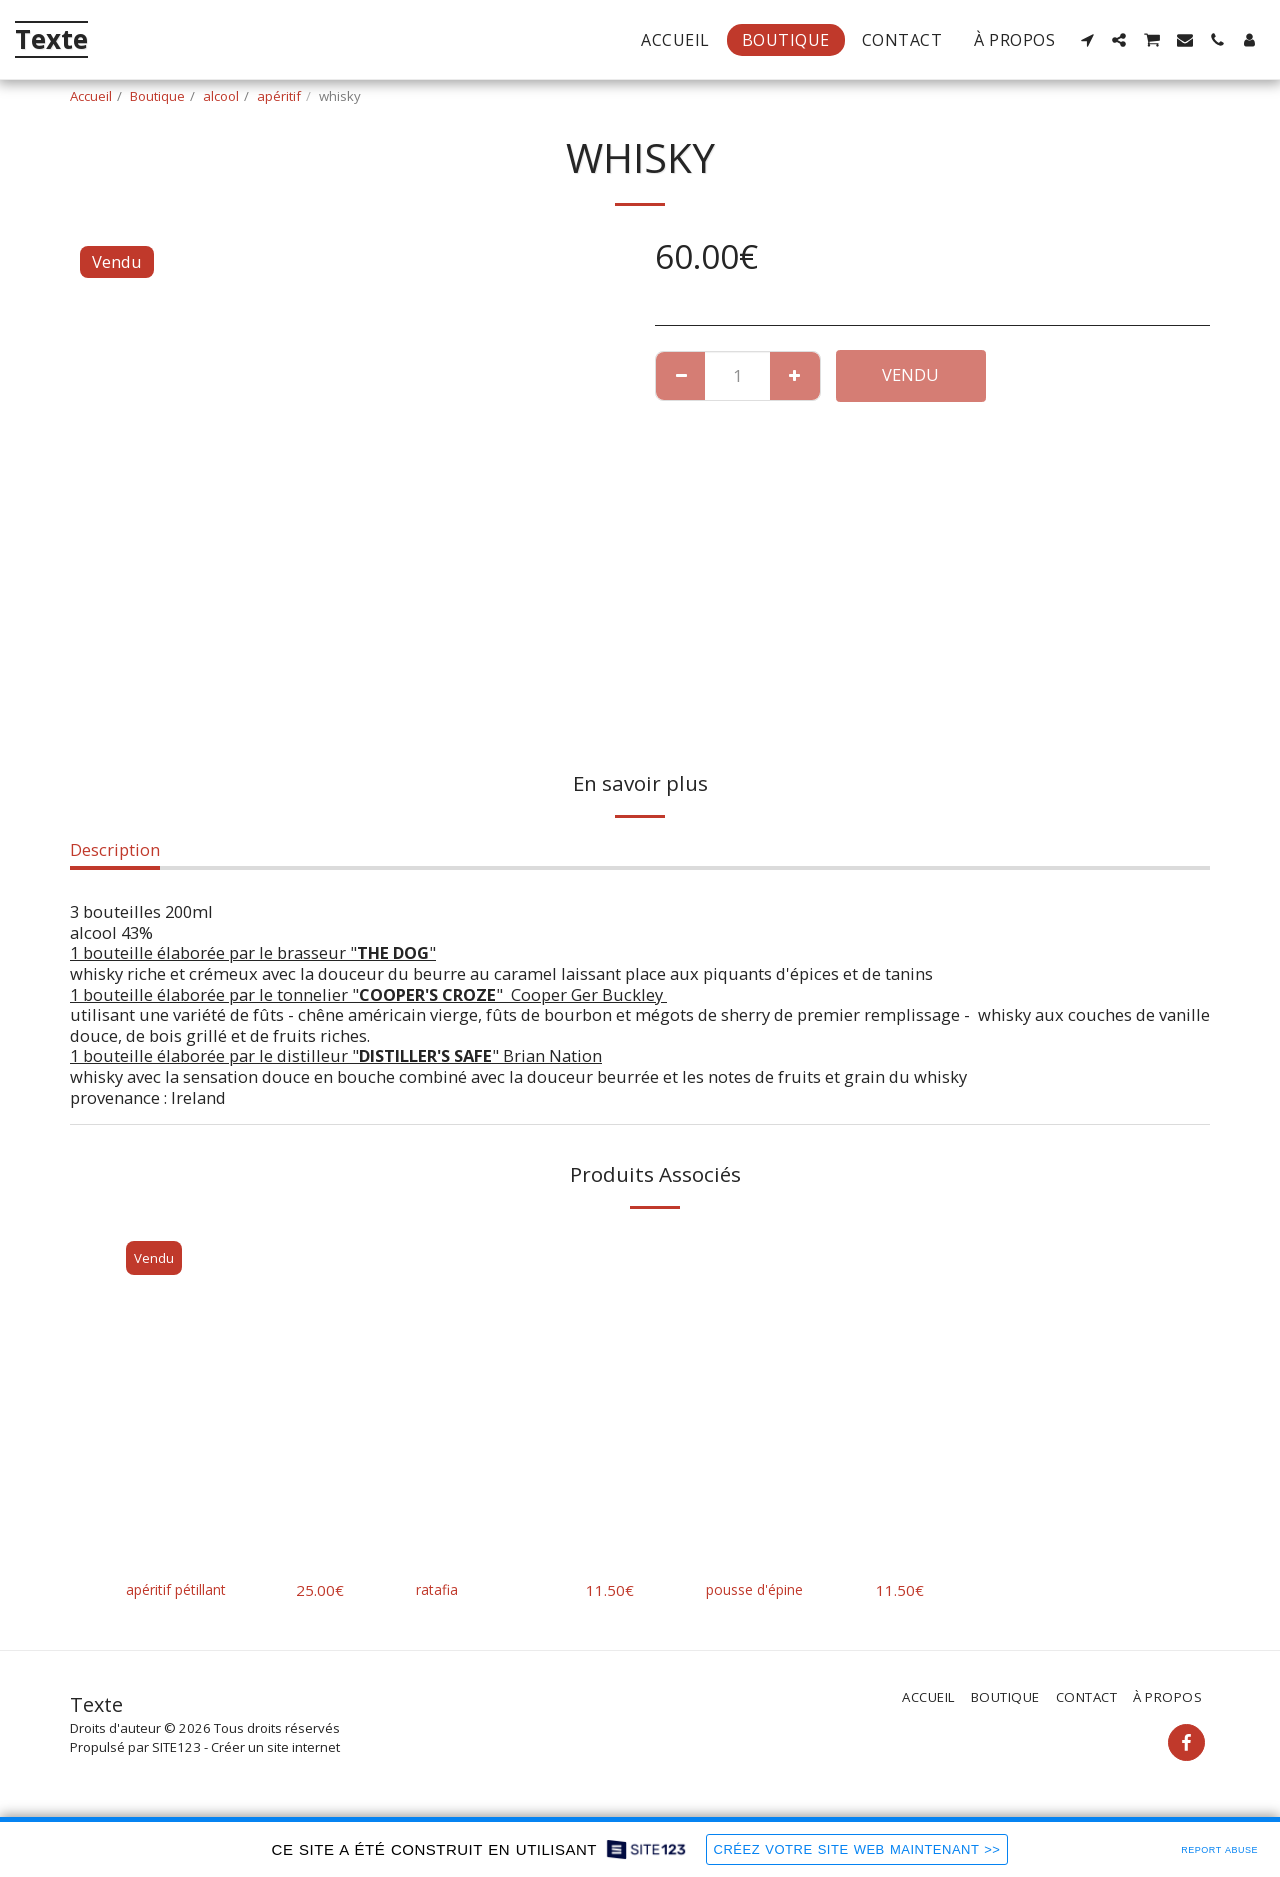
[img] (235, 1395)
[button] (1087, 40)
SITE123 (176, 1748)
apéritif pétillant (189, 1589)
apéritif (279, 96)
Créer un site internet (275, 1748)
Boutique (157, 96)
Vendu (910, 374)
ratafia (441, 1589)
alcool (221, 96)
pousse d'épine (764, 1589)
